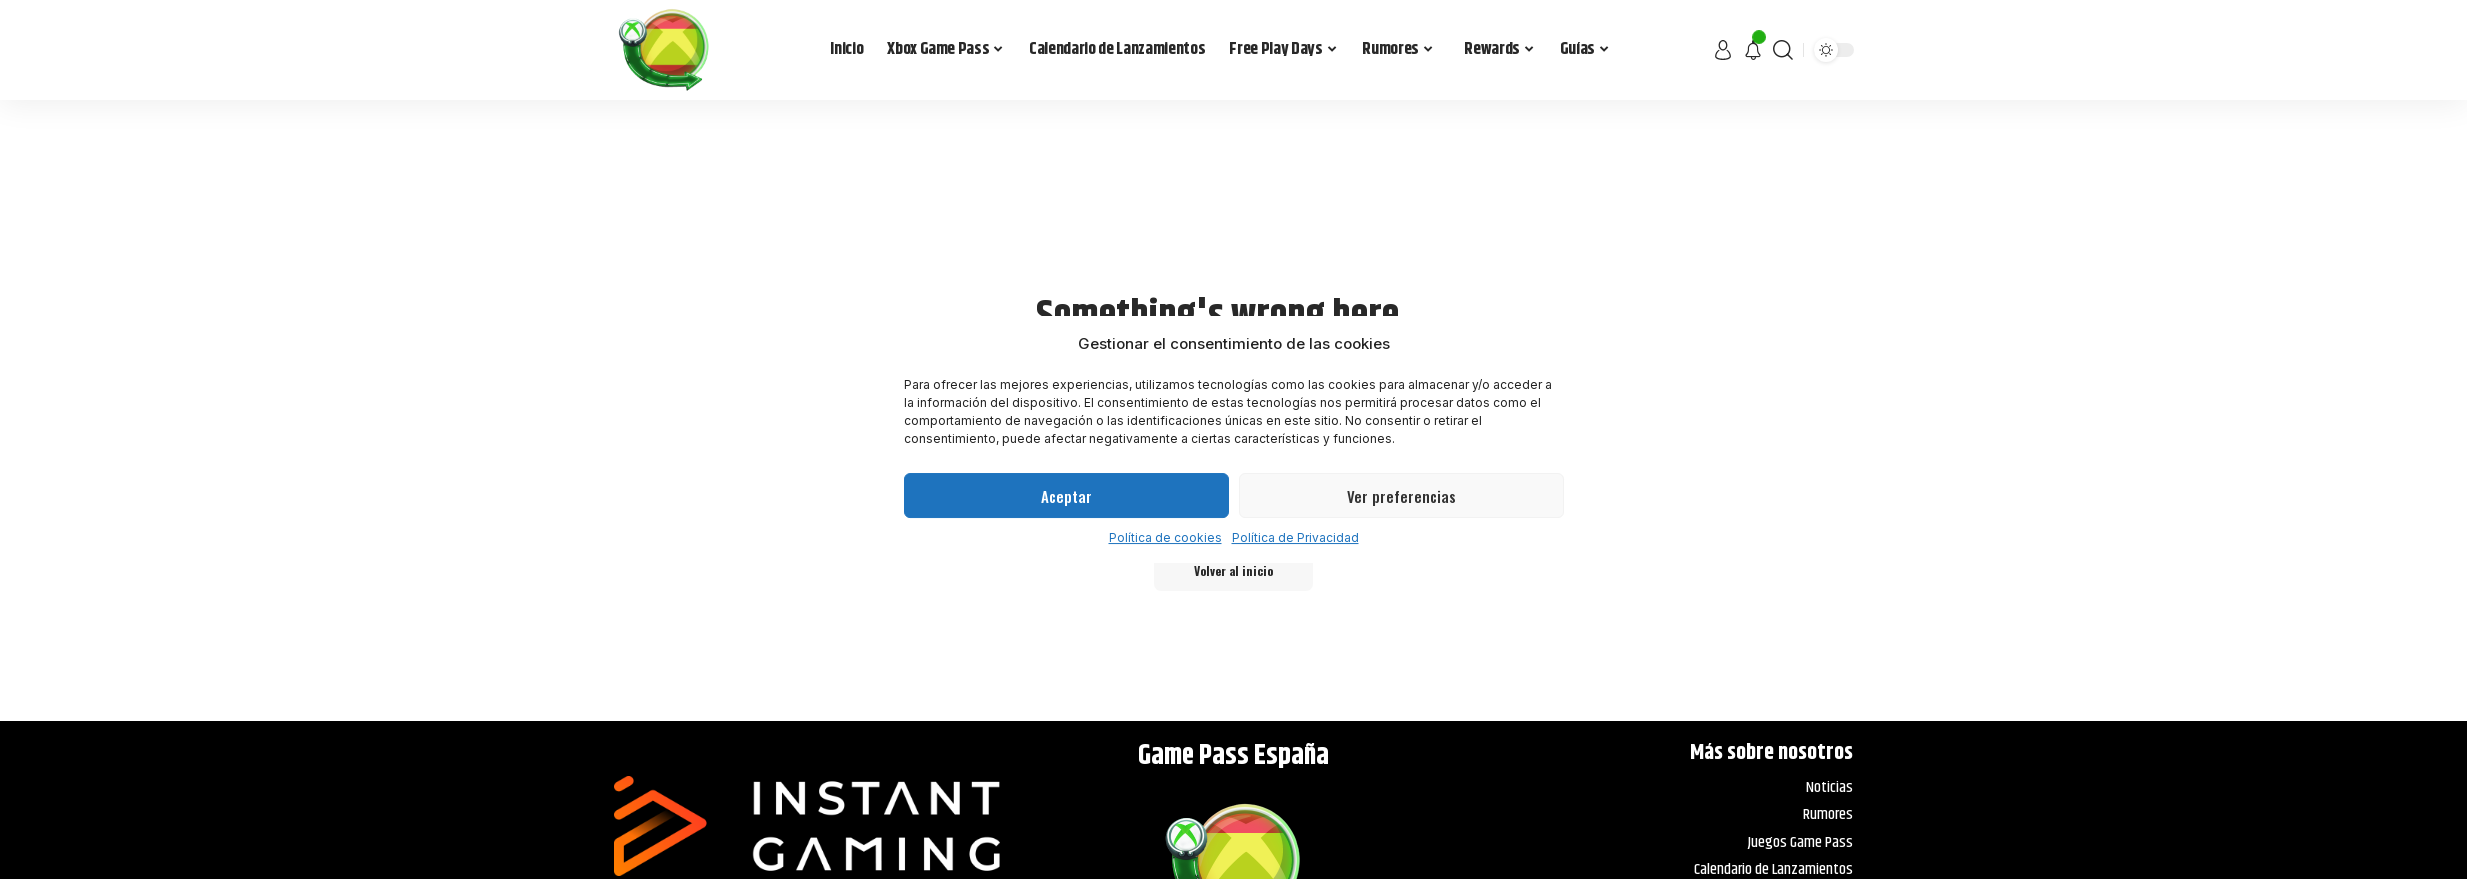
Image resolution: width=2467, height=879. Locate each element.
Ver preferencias (1401, 496)
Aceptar (1066, 496)
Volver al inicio (1233, 570)
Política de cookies (1165, 537)
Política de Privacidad (1295, 537)
